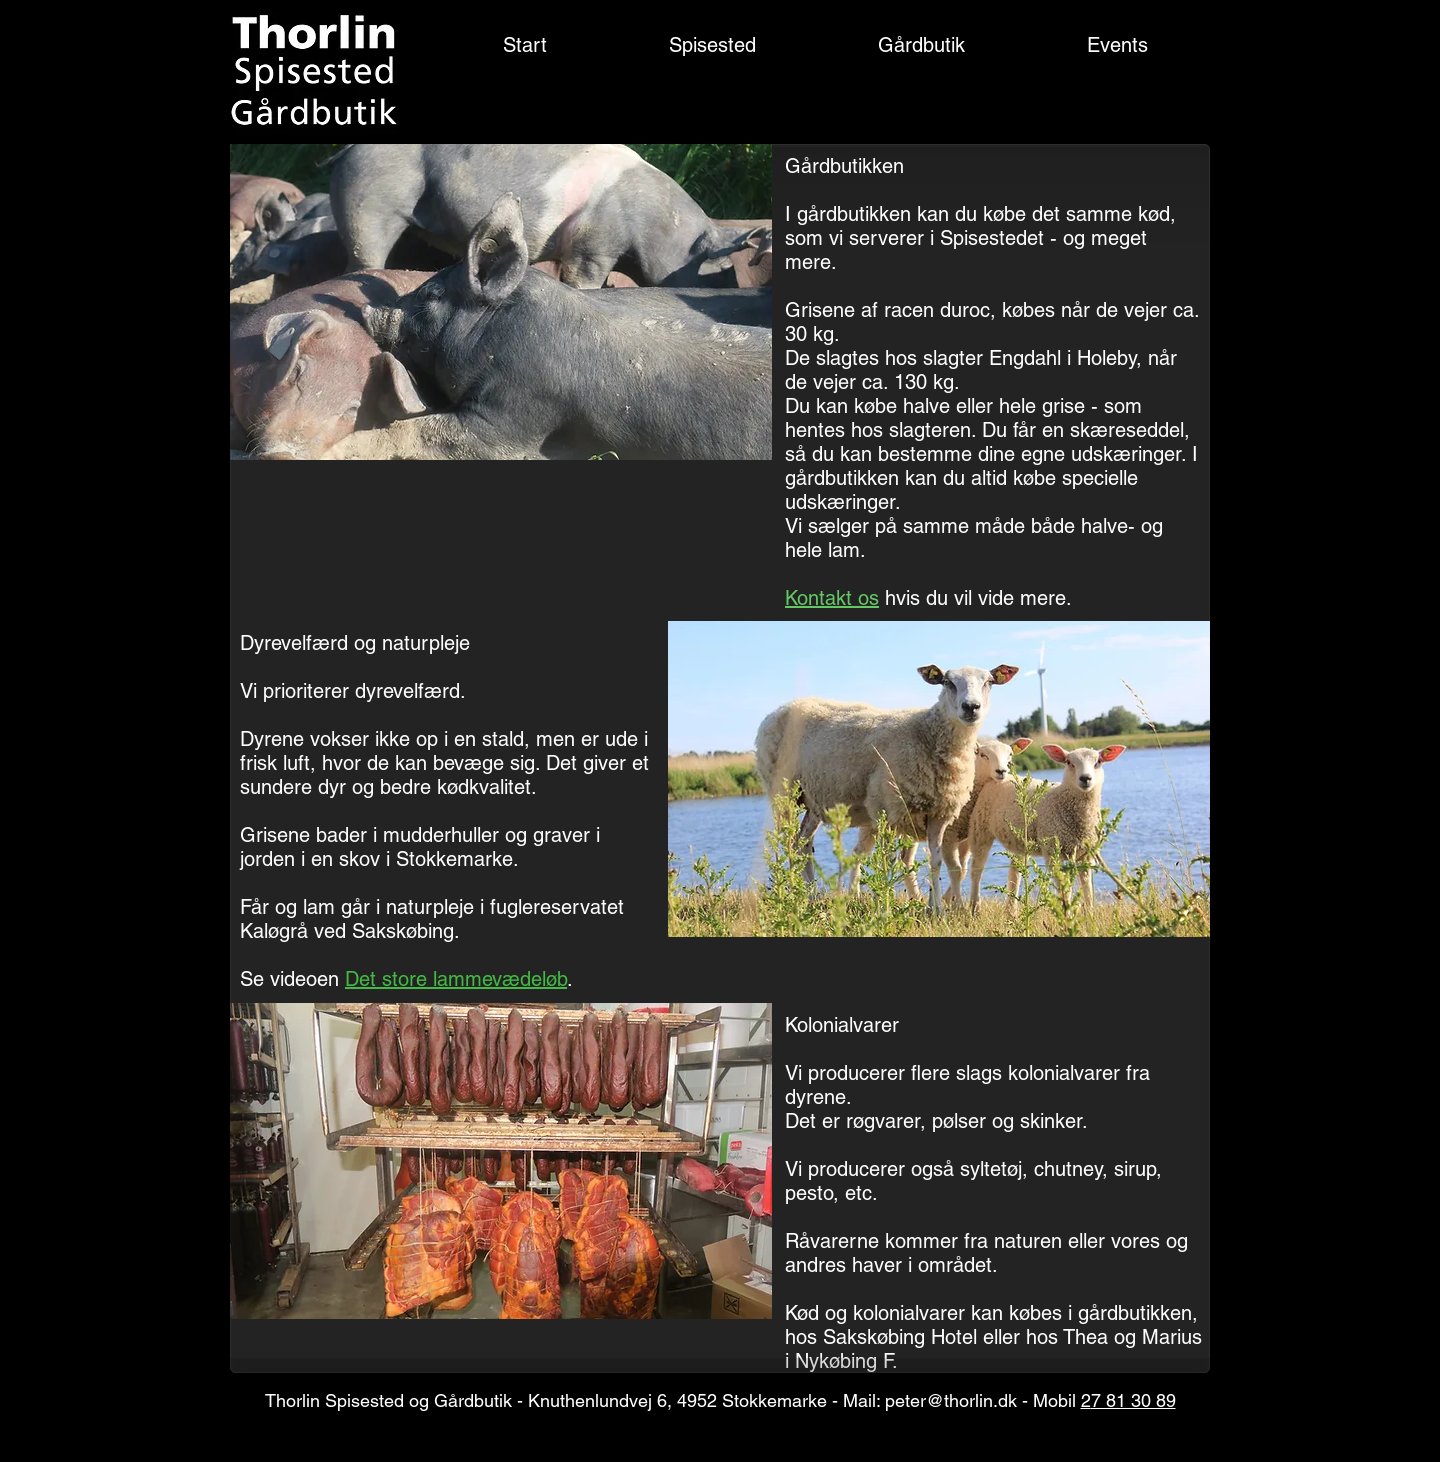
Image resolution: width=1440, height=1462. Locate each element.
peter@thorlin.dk (951, 1400)
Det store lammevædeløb (456, 979)
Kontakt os (832, 598)
